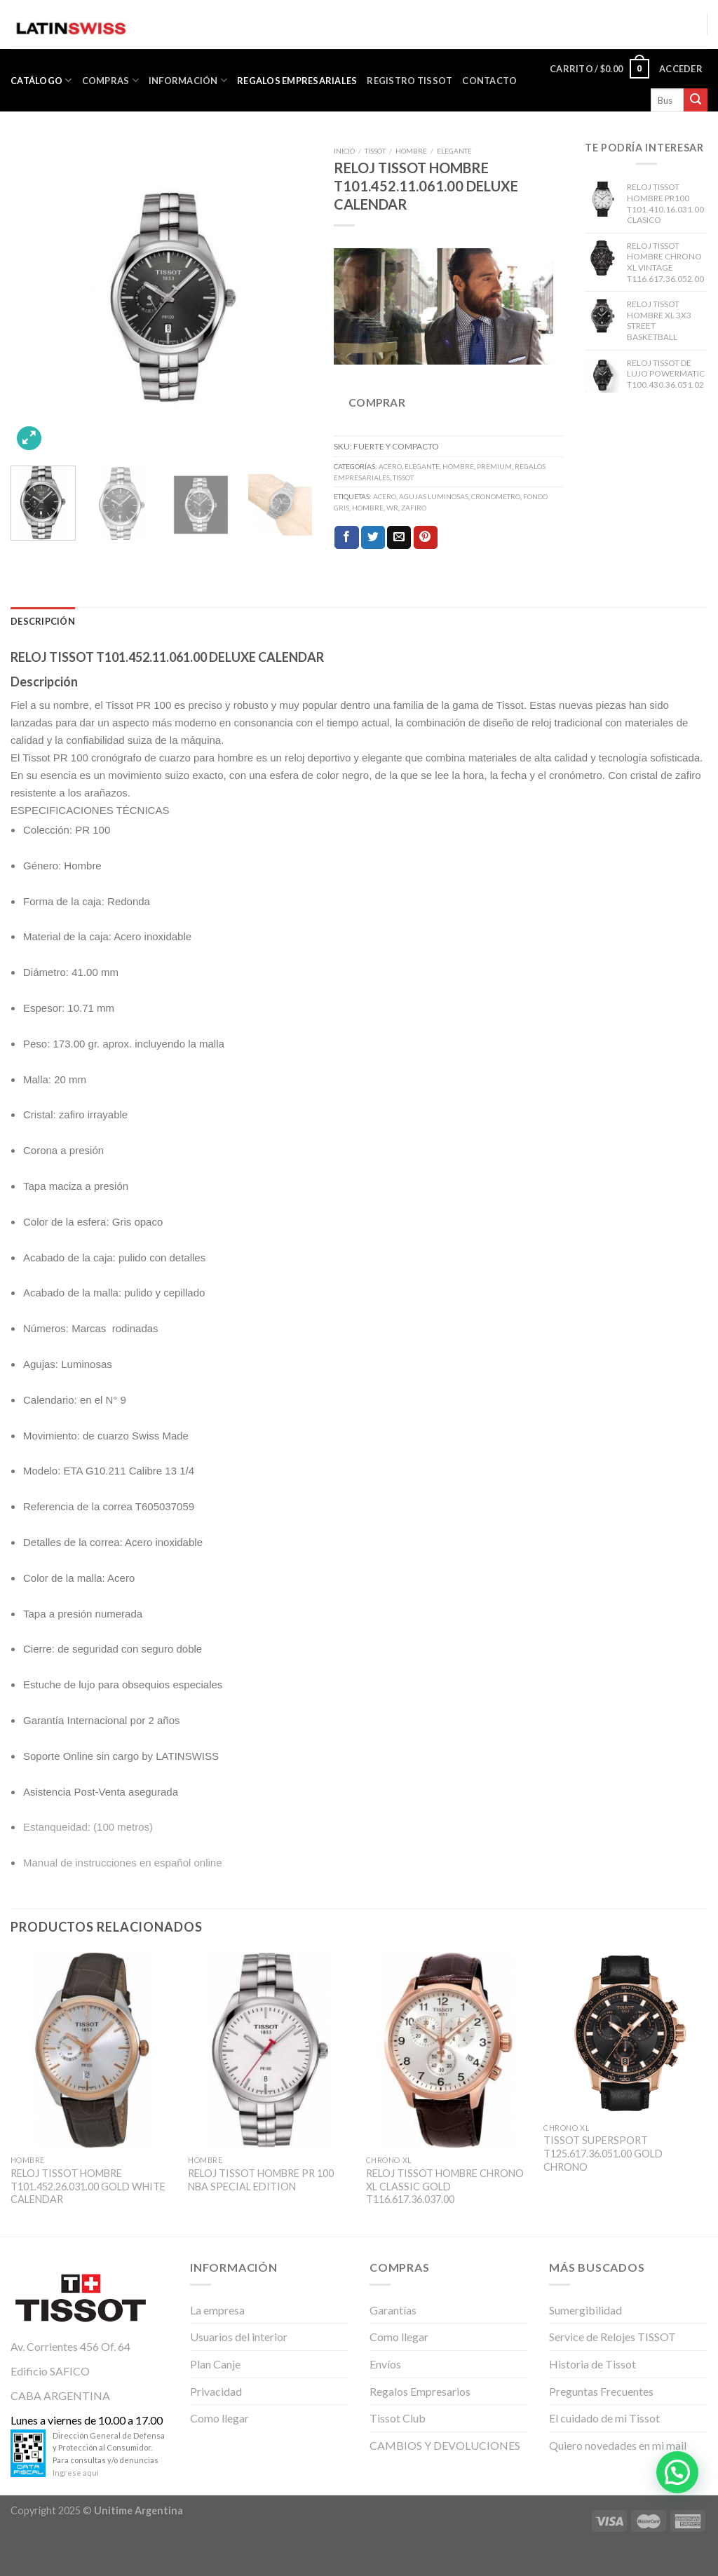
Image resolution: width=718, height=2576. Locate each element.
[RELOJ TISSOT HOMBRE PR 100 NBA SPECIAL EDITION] (270, 2050)
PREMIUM (494, 466)
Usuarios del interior (238, 2336)
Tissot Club (398, 2418)
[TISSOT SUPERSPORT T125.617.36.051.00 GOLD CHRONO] (625, 2034)
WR (392, 507)
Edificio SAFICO (50, 2371)
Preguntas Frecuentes (601, 2391)
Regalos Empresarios (420, 2391)
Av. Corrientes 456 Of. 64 (70, 2346)
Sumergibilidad (585, 2310)
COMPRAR (376, 402)
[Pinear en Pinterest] (426, 538)
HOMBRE (411, 151)
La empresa (217, 2310)
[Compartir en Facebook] (346, 538)
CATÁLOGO (41, 80)
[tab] (43, 621)
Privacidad (216, 2391)
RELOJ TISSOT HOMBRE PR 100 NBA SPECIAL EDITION (261, 2179)
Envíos (385, 2364)
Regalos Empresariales (297, 80)
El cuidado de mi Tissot (604, 2418)
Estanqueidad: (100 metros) (88, 1827)
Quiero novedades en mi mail (617, 2445)
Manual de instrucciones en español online (122, 1863)
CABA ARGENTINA (60, 2395)
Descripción (43, 621)
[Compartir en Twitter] (373, 538)
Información (188, 80)
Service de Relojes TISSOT (612, 2336)
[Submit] (695, 100)
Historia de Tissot (592, 2364)
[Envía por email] (399, 538)
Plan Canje (215, 2364)
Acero (384, 496)
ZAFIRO (413, 507)
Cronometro (495, 496)
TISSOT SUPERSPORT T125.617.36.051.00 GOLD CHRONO (603, 2153)
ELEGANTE (454, 151)
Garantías (393, 2310)
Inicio (344, 151)
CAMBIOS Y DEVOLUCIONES (445, 2445)
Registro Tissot (409, 80)
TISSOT (375, 151)
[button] (677, 2472)
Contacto (489, 80)
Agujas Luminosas (433, 496)
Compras (110, 80)
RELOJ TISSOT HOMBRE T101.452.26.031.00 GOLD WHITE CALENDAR (88, 2186)
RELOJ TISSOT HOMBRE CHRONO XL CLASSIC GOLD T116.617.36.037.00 (445, 2186)
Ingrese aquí (76, 2472)
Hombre (368, 507)
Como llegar (219, 2418)
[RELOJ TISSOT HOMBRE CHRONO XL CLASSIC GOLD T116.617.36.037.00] (448, 2050)
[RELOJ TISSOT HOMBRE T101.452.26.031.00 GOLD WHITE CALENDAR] (93, 2050)
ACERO (390, 466)
